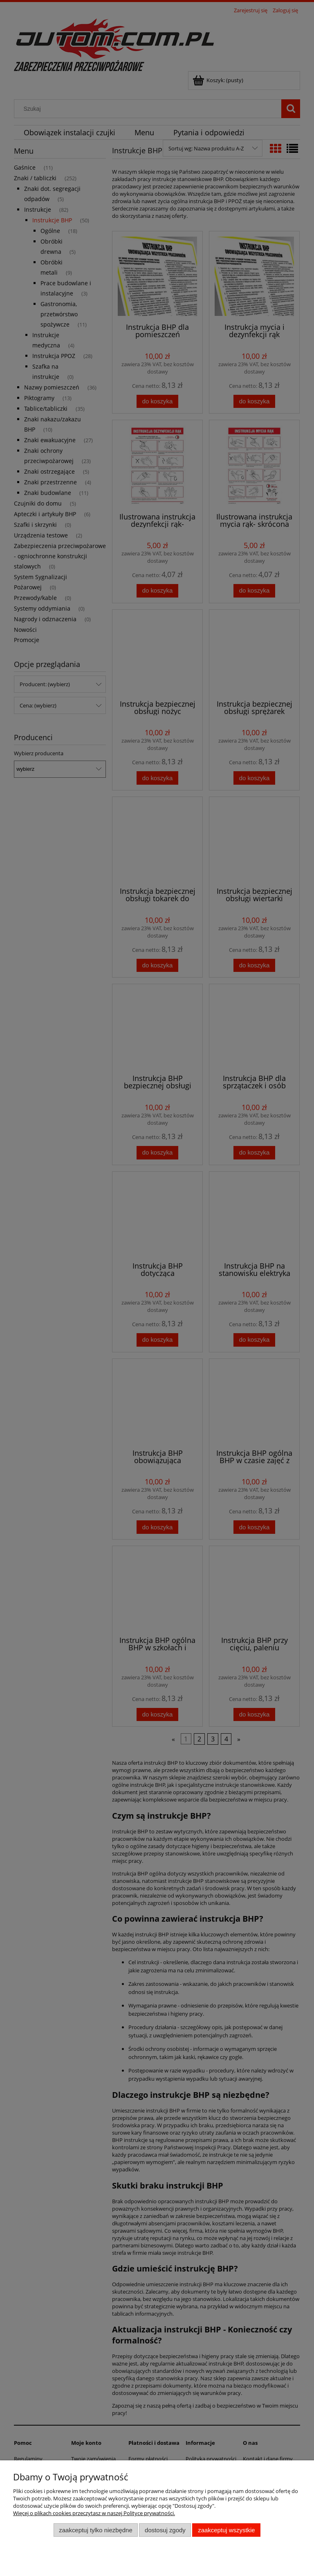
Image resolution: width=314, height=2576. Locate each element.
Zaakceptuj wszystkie (226, 2530)
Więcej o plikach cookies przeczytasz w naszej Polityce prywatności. (94, 2513)
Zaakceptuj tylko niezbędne (95, 2530)
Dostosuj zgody (165, 2530)
